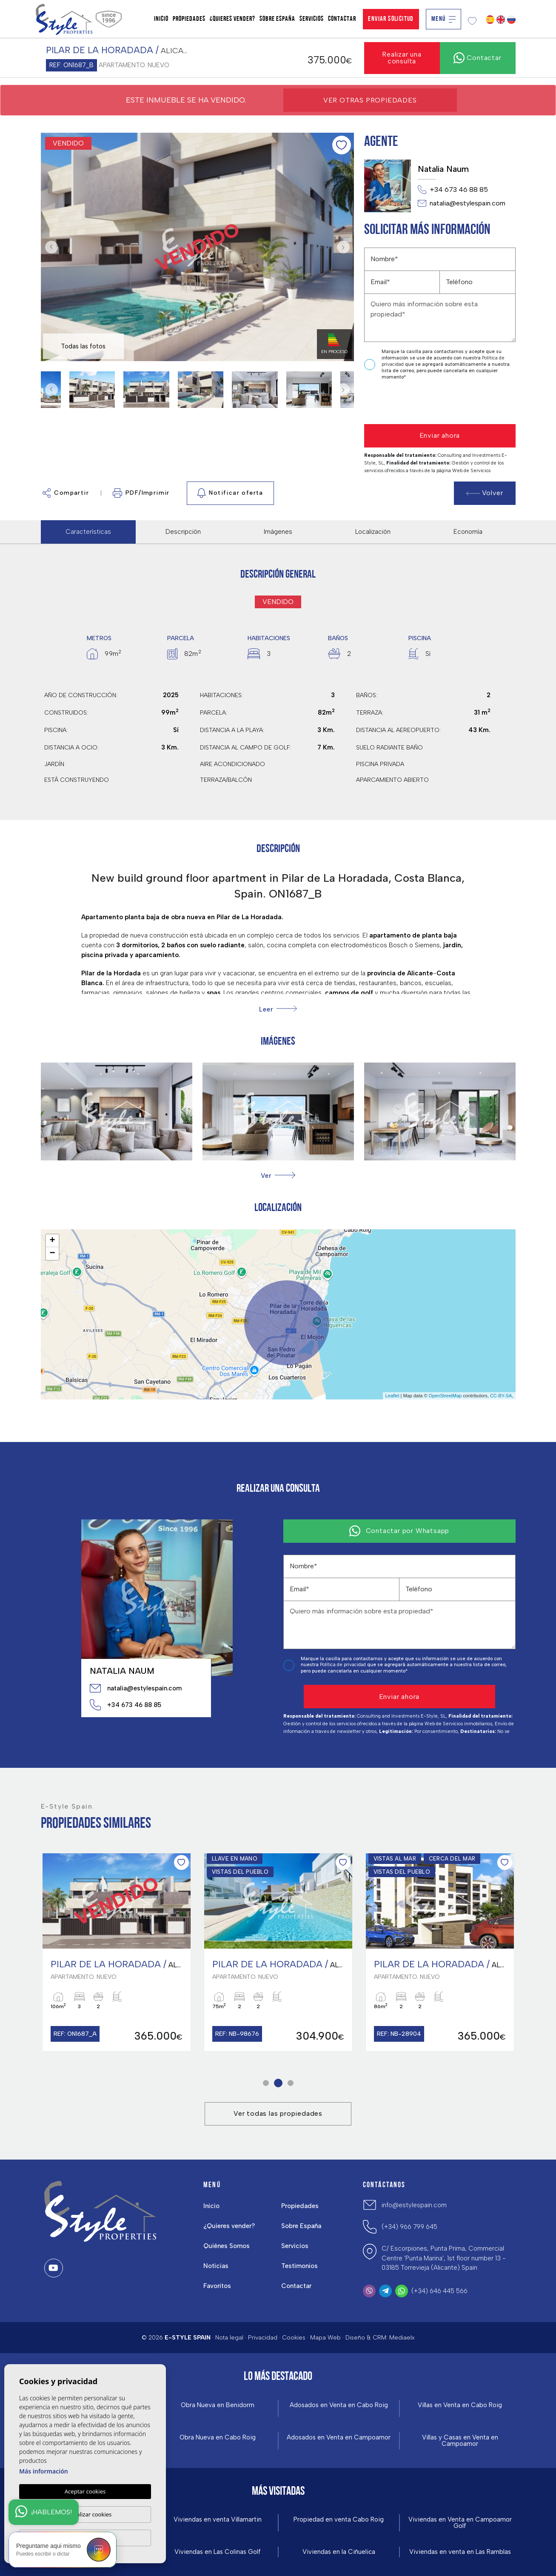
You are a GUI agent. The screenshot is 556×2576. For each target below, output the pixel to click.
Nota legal (229, 2337)
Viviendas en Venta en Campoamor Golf (460, 2522)
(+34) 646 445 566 (439, 2291)
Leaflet (392, 1395)
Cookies (293, 2337)
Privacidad (262, 2337)
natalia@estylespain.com (461, 203)
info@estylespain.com (414, 2205)
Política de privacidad (343, 1664)
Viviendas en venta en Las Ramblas (460, 2552)
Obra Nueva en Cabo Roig (218, 2437)
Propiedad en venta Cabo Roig (339, 2519)
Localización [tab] (373, 532)
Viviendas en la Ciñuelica (338, 2552)
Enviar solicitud (390, 19)
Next (345, 247)
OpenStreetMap (445, 1395)
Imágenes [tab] (278, 532)
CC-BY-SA (501, 1395)
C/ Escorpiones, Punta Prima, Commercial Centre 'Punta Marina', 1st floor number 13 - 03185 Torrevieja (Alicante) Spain (444, 2258)
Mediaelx (402, 2337)
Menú (443, 19)
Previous (49, 247)
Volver (484, 493)
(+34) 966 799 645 (409, 2227)
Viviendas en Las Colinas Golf (217, 2552)
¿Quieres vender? (232, 19)
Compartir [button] (66, 493)
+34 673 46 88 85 (453, 190)
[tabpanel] (116, 1952)
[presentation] (409, 402)
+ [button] (52, 1240)
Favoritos (217, 2286)
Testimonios (299, 2266)
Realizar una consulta (402, 57)
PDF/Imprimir (141, 493)
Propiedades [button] (189, 19)
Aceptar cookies (85, 2492)
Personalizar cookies (85, 2514)
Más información (43, 2472)
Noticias (215, 2266)
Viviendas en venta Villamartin (218, 2519)
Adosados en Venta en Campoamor (339, 2437)
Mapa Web (325, 2337)
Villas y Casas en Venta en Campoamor (460, 2440)
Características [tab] (88, 532)
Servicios (311, 19)
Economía (467, 532)
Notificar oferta (230, 493)
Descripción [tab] (183, 532)
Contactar (342, 19)
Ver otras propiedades (370, 100)
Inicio (161, 19)
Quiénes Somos (226, 2246)
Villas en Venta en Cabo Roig (460, 2405)
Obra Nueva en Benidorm (217, 2405)
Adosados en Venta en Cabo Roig (339, 2405)
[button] (278, 1175)
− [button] (52, 1253)
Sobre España (277, 19)
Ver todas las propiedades (278, 2113)
